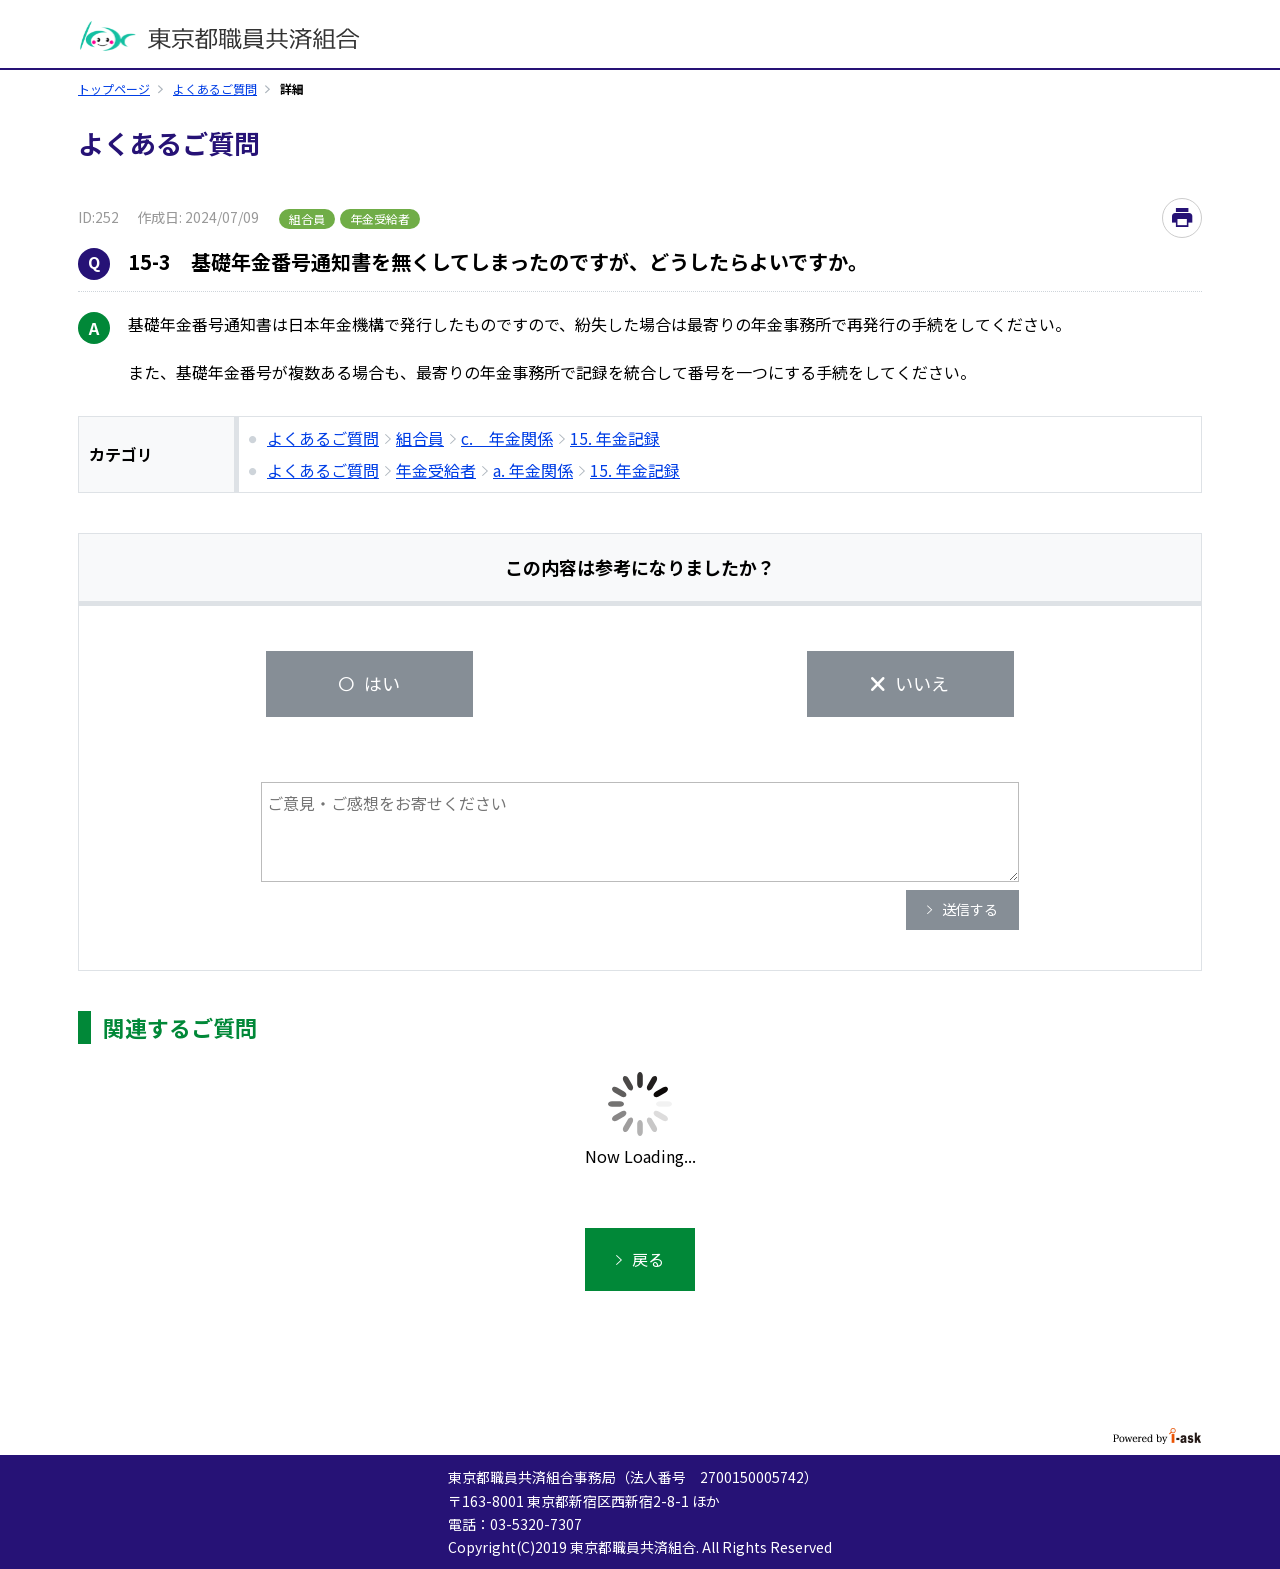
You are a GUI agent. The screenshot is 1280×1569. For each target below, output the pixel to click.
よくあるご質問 (215, 88)
